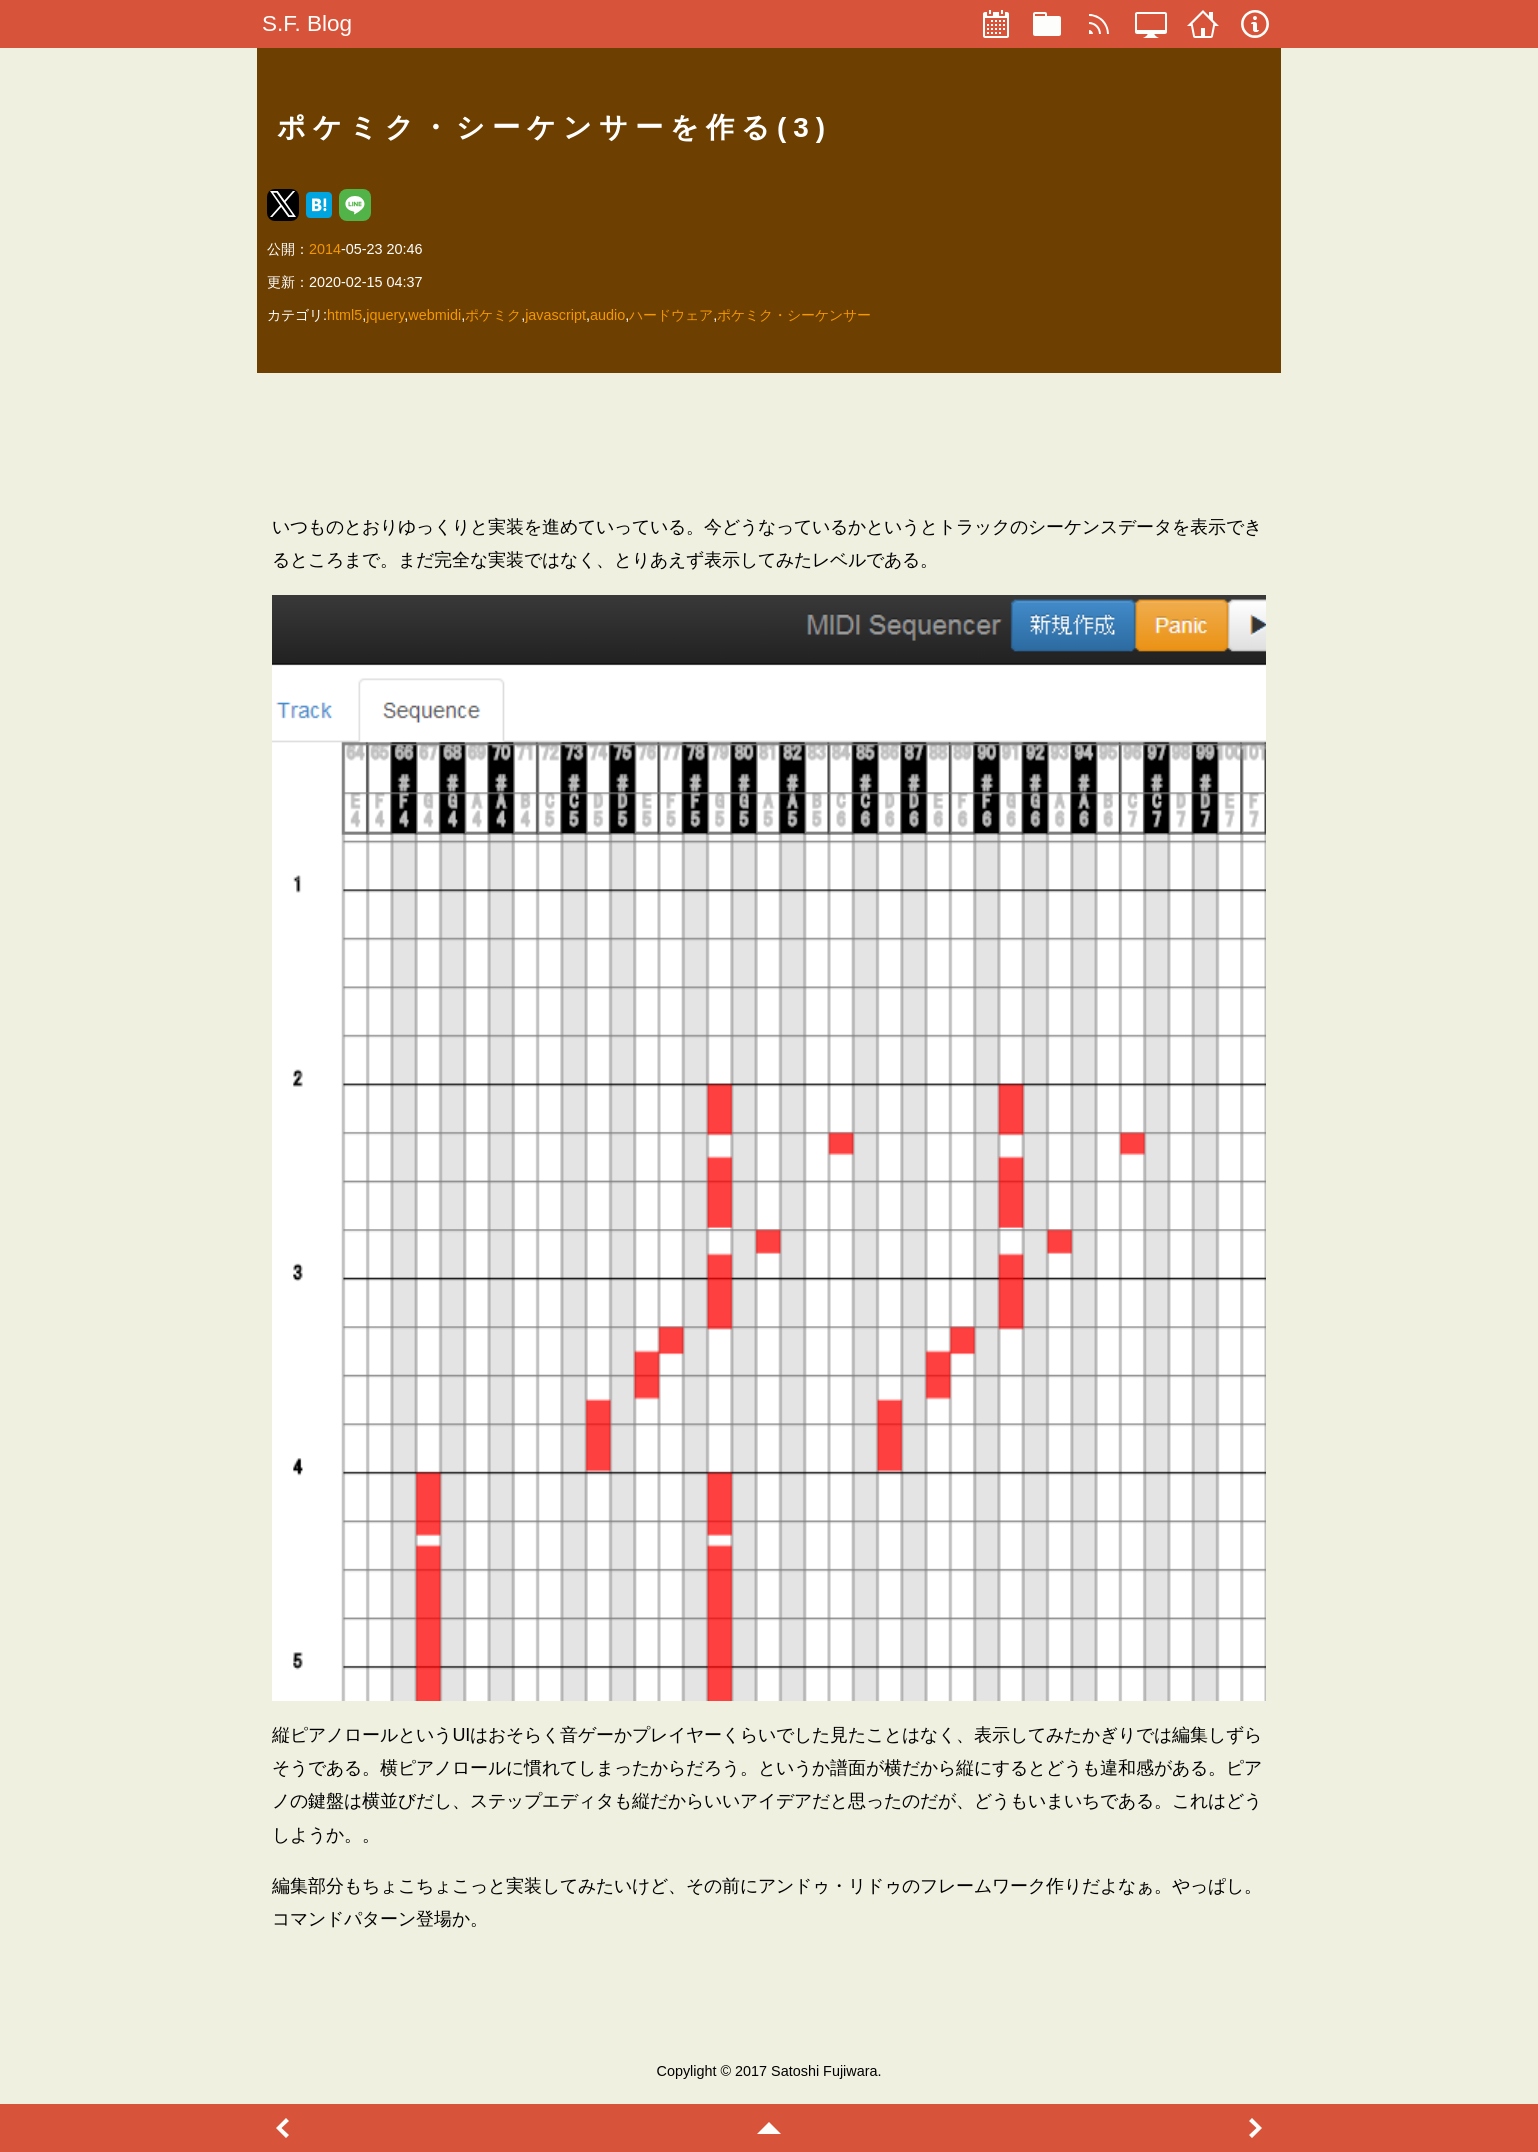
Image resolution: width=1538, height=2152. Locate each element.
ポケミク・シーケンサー (794, 315)
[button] (283, 205)
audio (607, 315)
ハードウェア (671, 315)
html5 (344, 315)
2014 (325, 249)
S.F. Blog (307, 23)
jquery (385, 315)
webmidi (434, 315)
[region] (768, 443)
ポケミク (493, 315)
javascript (555, 315)
